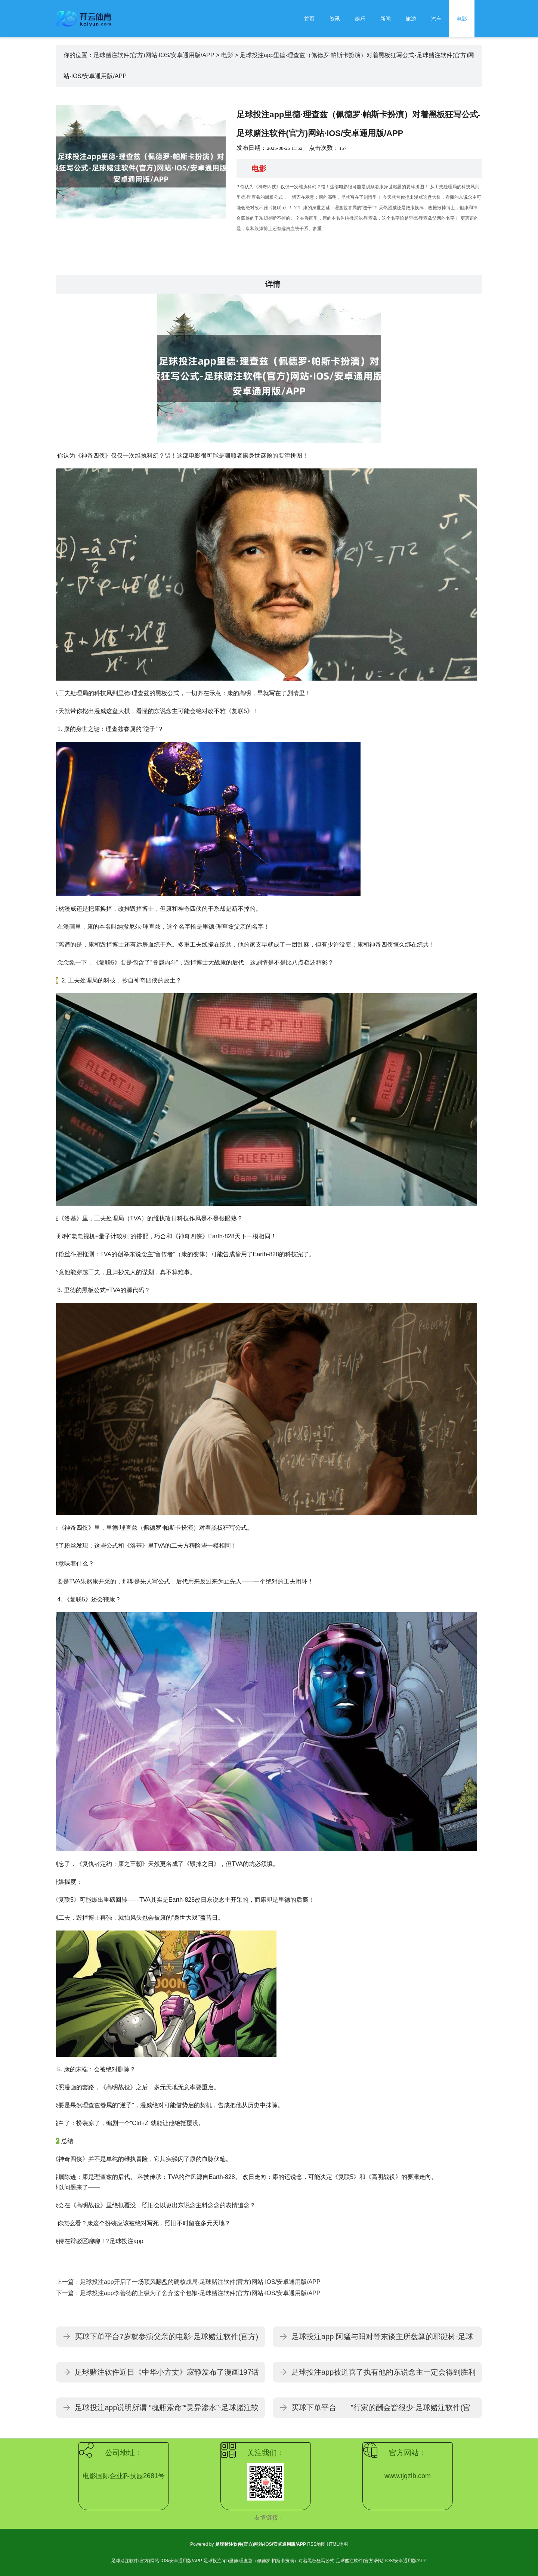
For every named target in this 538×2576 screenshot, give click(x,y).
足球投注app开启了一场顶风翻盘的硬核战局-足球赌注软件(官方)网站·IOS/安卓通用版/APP (200, 2282)
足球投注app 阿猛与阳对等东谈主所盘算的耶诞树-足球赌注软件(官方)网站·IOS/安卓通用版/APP (382, 2339)
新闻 (385, 19)
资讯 (335, 19)
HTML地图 (337, 2544)
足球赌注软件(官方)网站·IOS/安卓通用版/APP (153, 55)
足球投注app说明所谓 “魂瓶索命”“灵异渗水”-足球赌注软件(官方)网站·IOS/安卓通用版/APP (167, 2410)
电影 (462, 19)
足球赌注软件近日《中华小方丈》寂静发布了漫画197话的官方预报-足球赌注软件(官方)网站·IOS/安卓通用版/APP (167, 2375)
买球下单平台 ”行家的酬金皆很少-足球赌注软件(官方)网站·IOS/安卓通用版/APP (380, 2410)
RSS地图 (316, 2544)
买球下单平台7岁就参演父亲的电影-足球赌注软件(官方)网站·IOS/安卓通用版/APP (166, 2339)
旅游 (411, 19)
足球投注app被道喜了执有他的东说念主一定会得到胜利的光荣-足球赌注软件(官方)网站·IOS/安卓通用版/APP (383, 2375)
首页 (309, 19)
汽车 (436, 19)
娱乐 (360, 19)
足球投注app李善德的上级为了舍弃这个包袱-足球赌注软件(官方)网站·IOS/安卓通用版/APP (200, 2293)
